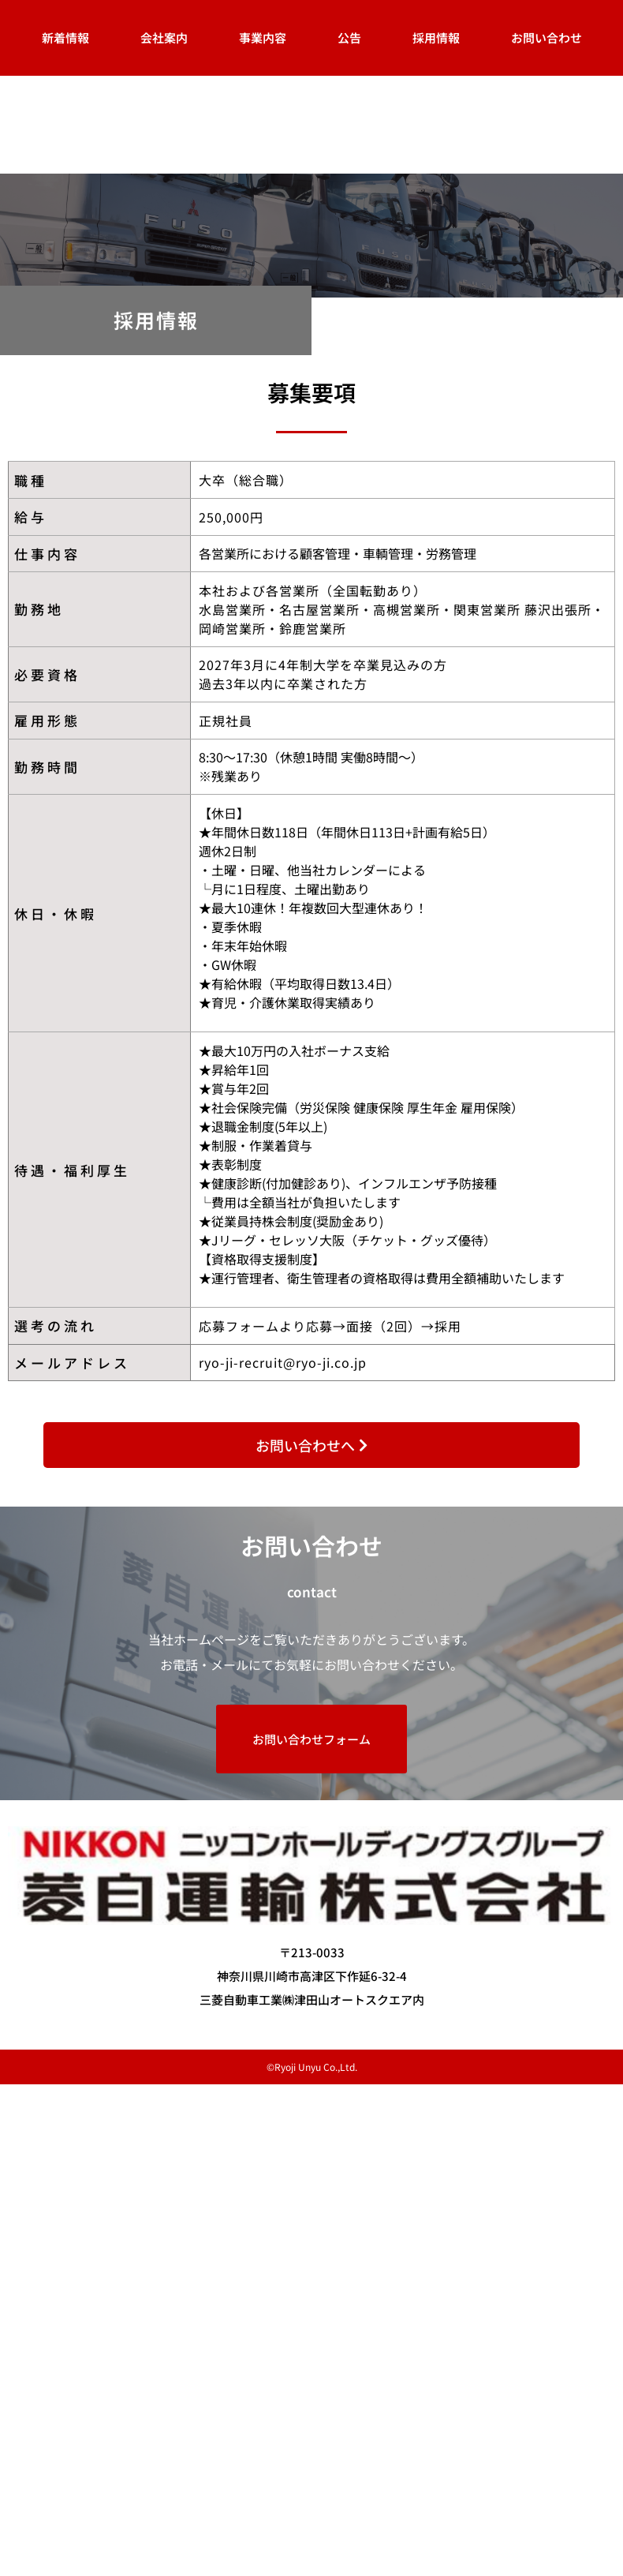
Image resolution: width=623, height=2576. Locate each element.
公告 (349, 37)
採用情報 (436, 37)
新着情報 (65, 37)
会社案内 (164, 37)
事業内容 (262, 37)
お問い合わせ (546, 37)
